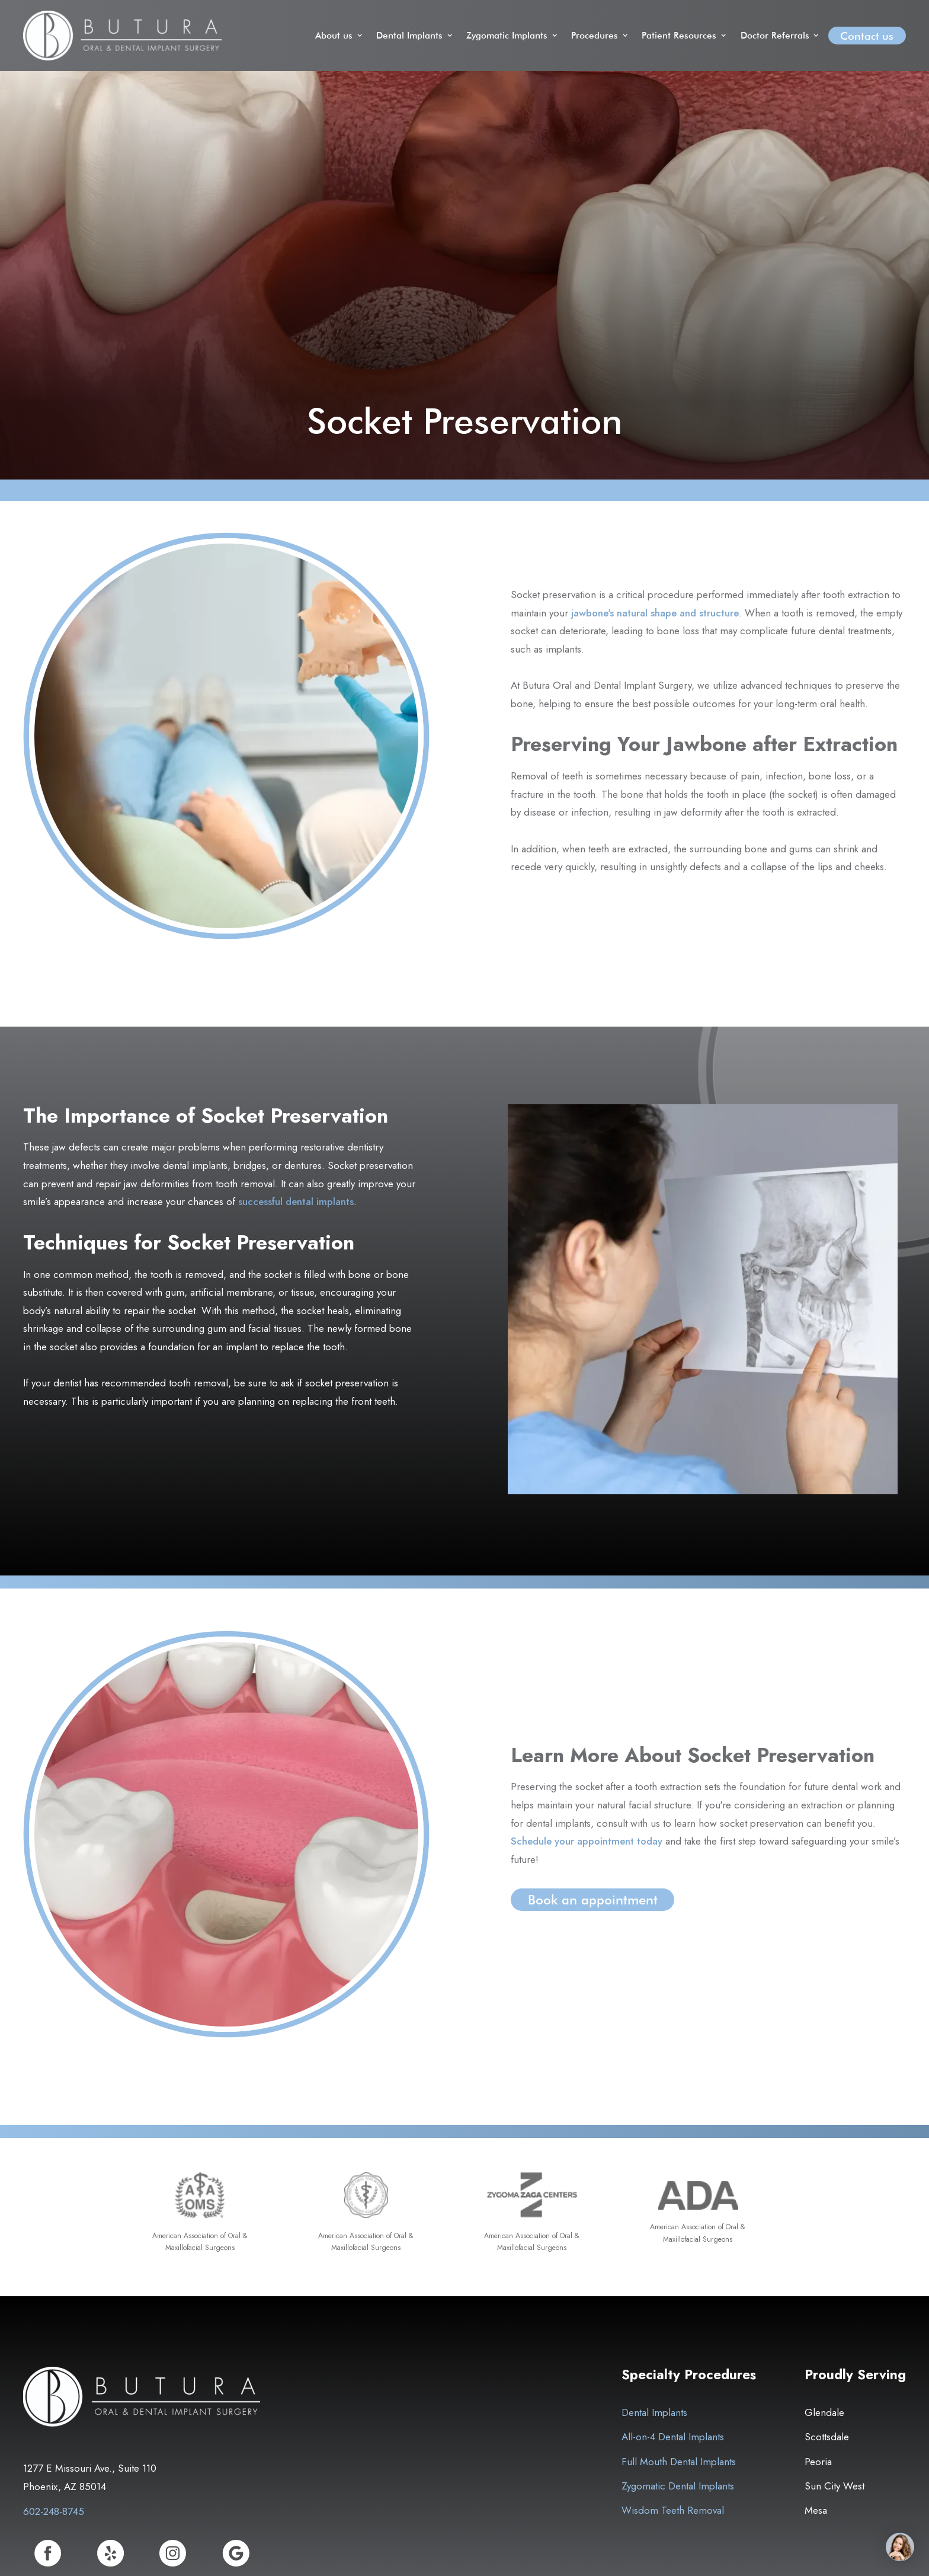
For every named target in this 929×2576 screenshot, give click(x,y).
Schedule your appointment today (586, 1841)
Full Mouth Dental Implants (679, 2462)
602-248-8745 (53, 2511)
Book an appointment (593, 1899)
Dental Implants (654, 2412)
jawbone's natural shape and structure (655, 613)
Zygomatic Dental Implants (678, 2486)
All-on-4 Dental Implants (673, 2437)
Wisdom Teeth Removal (673, 2510)
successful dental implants (296, 1201)
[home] (122, 35)
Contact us (866, 35)
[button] (340, 35)
